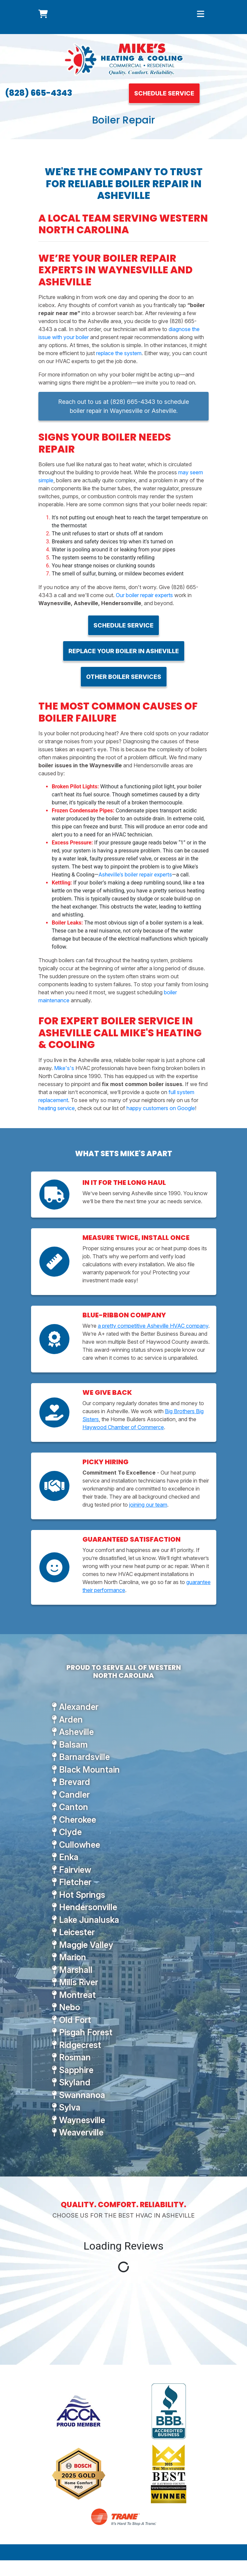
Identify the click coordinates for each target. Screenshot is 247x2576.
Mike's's (64, 1068)
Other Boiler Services (123, 676)
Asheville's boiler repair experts (135, 874)
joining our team (148, 1504)
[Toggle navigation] (201, 14)
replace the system (119, 353)
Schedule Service (164, 93)
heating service (56, 1108)
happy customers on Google (161, 1108)
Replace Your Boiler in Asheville (123, 651)
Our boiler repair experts (144, 595)
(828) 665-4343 (38, 93)
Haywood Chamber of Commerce (123, 1427)
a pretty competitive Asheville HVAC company (153, 1325)
